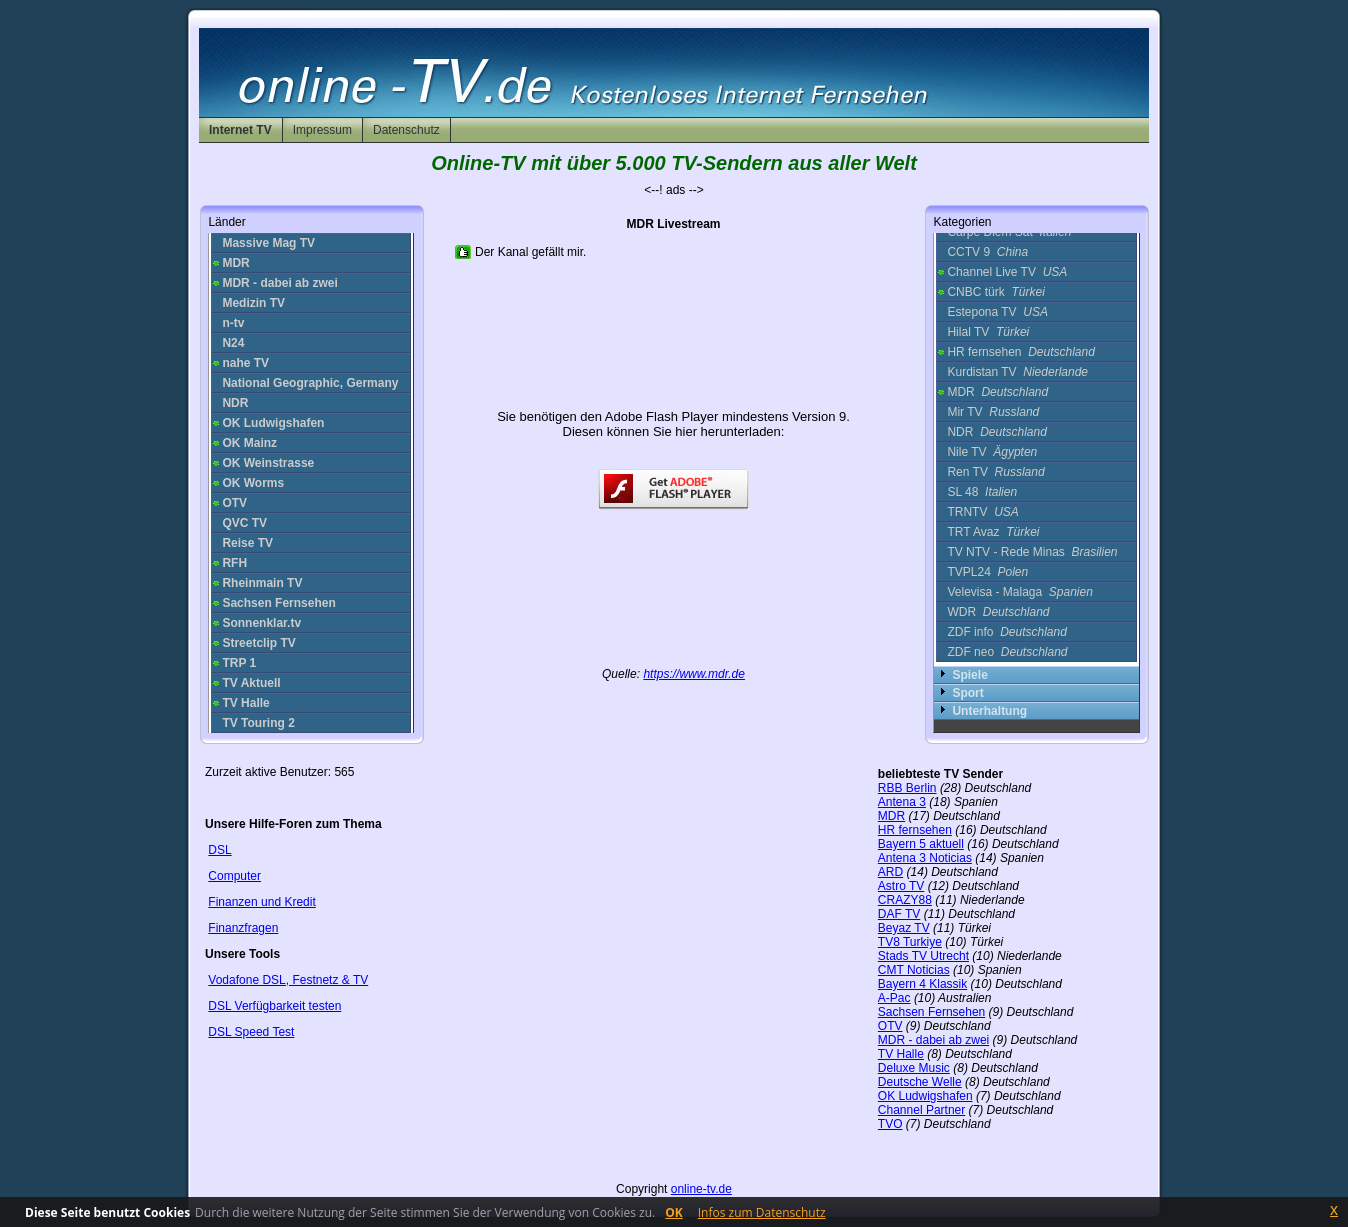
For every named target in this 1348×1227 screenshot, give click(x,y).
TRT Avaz (993, 532)
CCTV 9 (987, 252)
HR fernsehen (1020, 352)
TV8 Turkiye (910, 942)
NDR (996, 432)
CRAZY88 (905, 900)
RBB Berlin (907, 788)
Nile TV (992, 452)
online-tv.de (701, 1189)
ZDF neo (1007, 652)
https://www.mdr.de (694, 674)
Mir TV (993, 412)
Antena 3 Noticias (925, 858)
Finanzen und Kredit (261, 902)
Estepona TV (997, 312)
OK (674, 1212)
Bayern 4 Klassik (922, 984)
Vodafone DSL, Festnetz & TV (288, 980)
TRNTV (982, 512)
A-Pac (894, 998)
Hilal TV (988, 332)
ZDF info (1006, 632)
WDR (998, 612)
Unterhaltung (989, 711)
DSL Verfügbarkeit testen (274, 1006)
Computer (234, 876)
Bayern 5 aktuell (921, 844)
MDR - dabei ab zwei (933, 1040)
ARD (890, 872)
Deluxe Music (914, 1068)
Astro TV (901, 886)
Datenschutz (406, 130)
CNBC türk (995, 292)
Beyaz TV (904, 928)
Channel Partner (921, 1110)
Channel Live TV (1007, 272)
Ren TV (995, 472)
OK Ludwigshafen (925, 1096)
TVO (890, 1124)
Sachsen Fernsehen (931, 1012)
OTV (890, 1026)
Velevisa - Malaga (1019, 592)
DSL (219, 850)
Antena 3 (902, 802)
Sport (967, 693)
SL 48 (982, 492)
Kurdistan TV (1017, 372)
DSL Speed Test (251, 1032)
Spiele (969, 675)
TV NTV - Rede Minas (1032, 552)
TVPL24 (987, 572)
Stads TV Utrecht (923, 956)
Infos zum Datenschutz (762, 1212)
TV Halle (901, 1054)
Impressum (322, 130)
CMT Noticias (914, 970)
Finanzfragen (243, 928)
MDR (997, 392)
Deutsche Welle (920, 1082)
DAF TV (899, 914)
